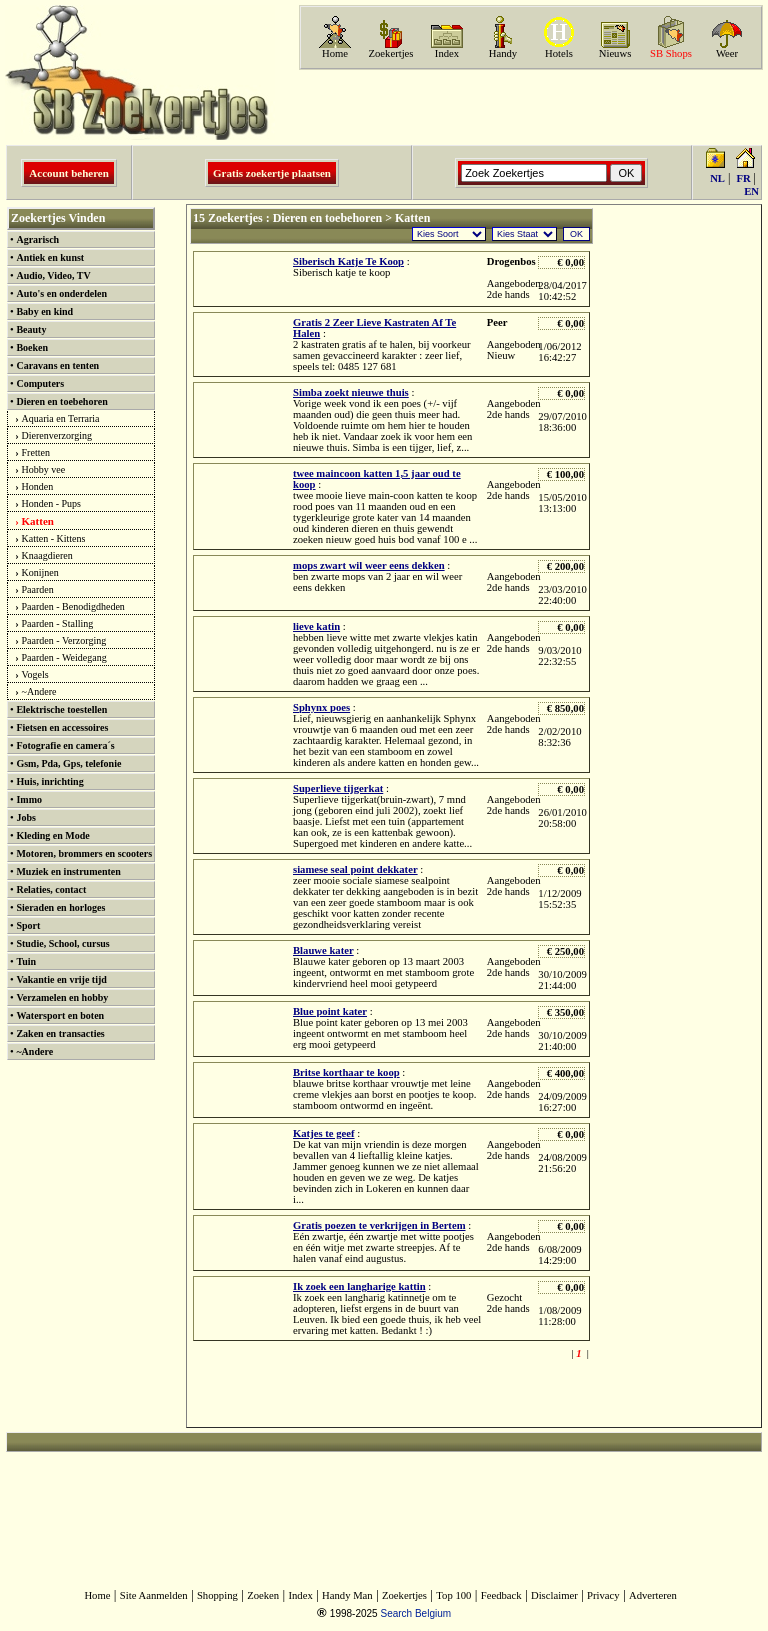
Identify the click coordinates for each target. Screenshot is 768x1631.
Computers (40, 383)
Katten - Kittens (54, 538)
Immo (29, 799)
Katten (38, 521)
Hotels (559, 53)
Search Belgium (415, 1613)
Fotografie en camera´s (65, 745)
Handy (503, 53)
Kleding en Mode (52, 835)
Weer (727, 53)
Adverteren (653, 1595)
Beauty (31, 329)
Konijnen (40, 572)
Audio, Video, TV (53, 275)
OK (576, 234)
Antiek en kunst (50, 257)
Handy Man (347, 1595)
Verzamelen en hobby (62, 997)
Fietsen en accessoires (62, 727)
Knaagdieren (47, 555)
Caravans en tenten (57, 365)
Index (447, 53)
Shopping (217, 1595)
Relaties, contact (51, 889)
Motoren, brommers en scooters (84, 853)
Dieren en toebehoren (61, 401)
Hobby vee (44, 469)
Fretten (36, 452)
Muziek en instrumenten (68, 871)
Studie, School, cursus (62, 943)
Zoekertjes (391, 53)
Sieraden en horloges (60, 907)
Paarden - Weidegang (64, 657)
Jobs (25, 817)
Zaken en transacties (60, 1033)
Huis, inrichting (49, 781)
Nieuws (615, 53)
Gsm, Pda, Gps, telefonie (68, 763)
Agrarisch (37, 239)
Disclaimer (554, 1595)
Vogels (35, 674)
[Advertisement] (529, 107)
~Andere (39, 691)
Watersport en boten (60, 1015)
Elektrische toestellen (61, 709)
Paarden (38, 589)
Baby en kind (44, 311)
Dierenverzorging (57, 435)
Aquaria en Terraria (61, 418)
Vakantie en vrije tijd (61, 979)
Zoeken (263, 1595)
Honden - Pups (51, 503)
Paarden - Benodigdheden (73, 606)
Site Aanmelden (154, 1595)
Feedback (501, 1595)
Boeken (32, 347)
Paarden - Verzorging (64, 640)
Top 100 (453, 1595)
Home (335, 53)
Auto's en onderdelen (61, 293)
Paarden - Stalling (58, 623)
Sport (28, 925)
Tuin (26, 961)
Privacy (603, 1595)
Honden (38, 486)
